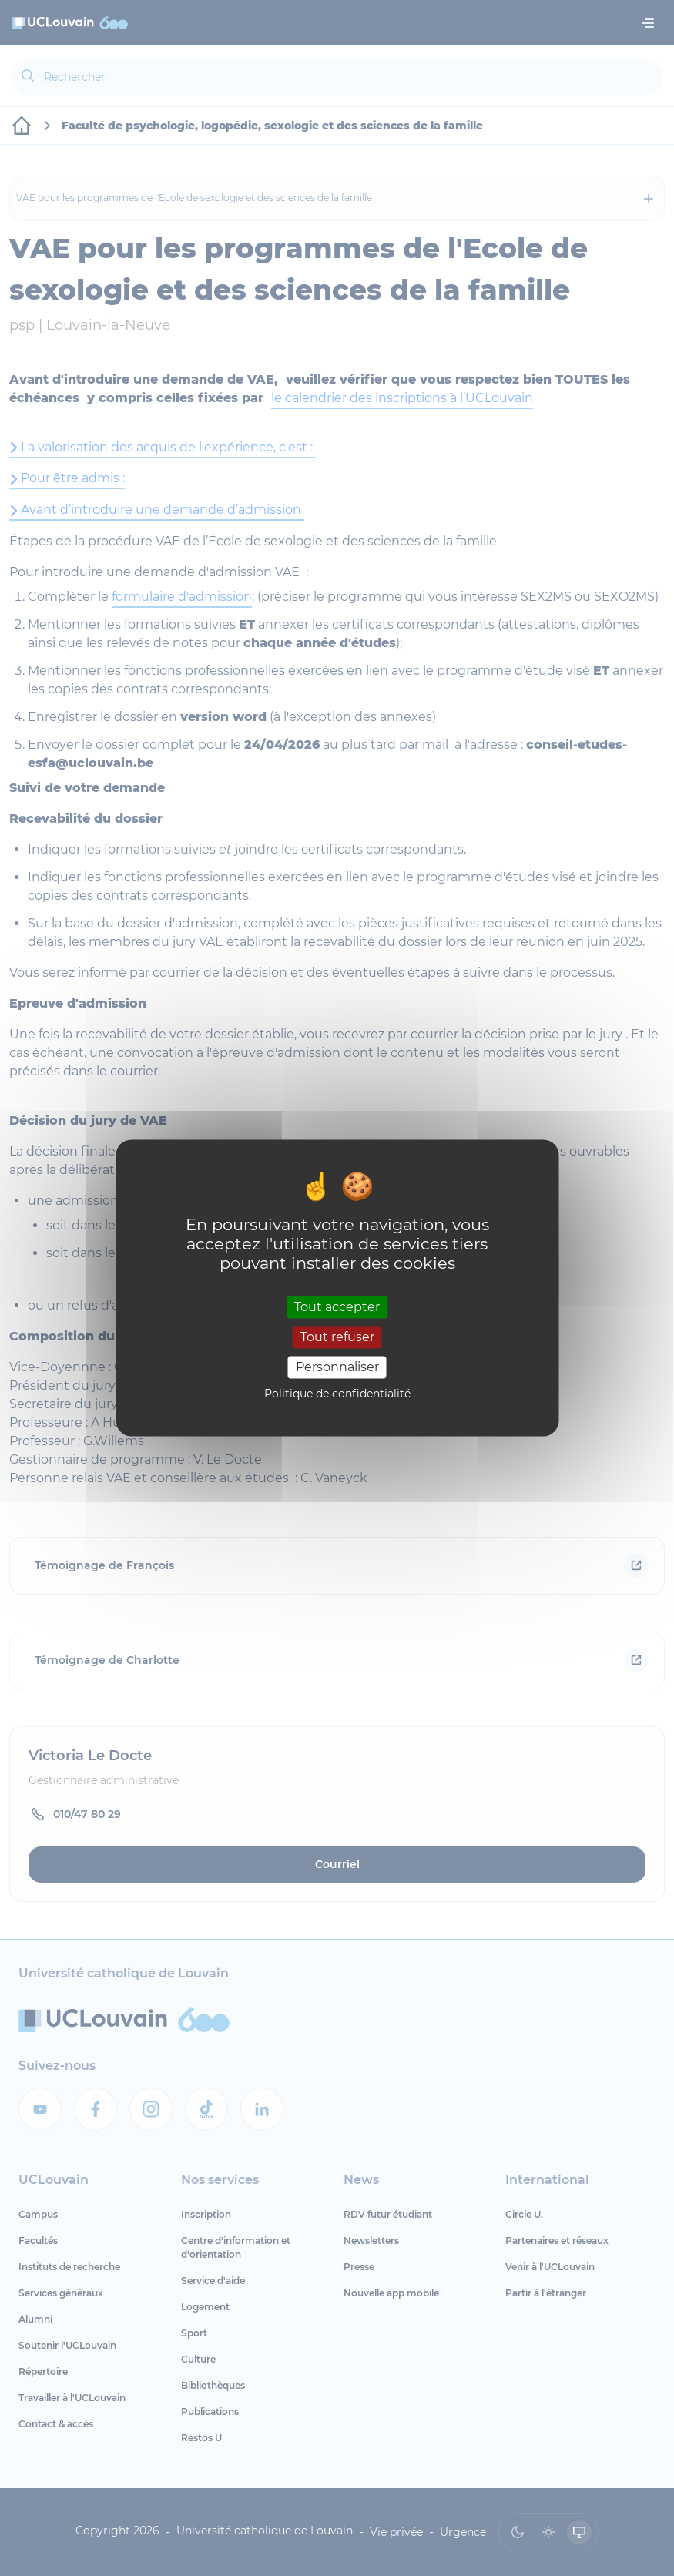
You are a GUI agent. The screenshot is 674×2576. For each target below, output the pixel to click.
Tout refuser (337, 1337)
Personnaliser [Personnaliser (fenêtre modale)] (337, 1367)
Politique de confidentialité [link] (337, 1394)
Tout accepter (337, 1307)
